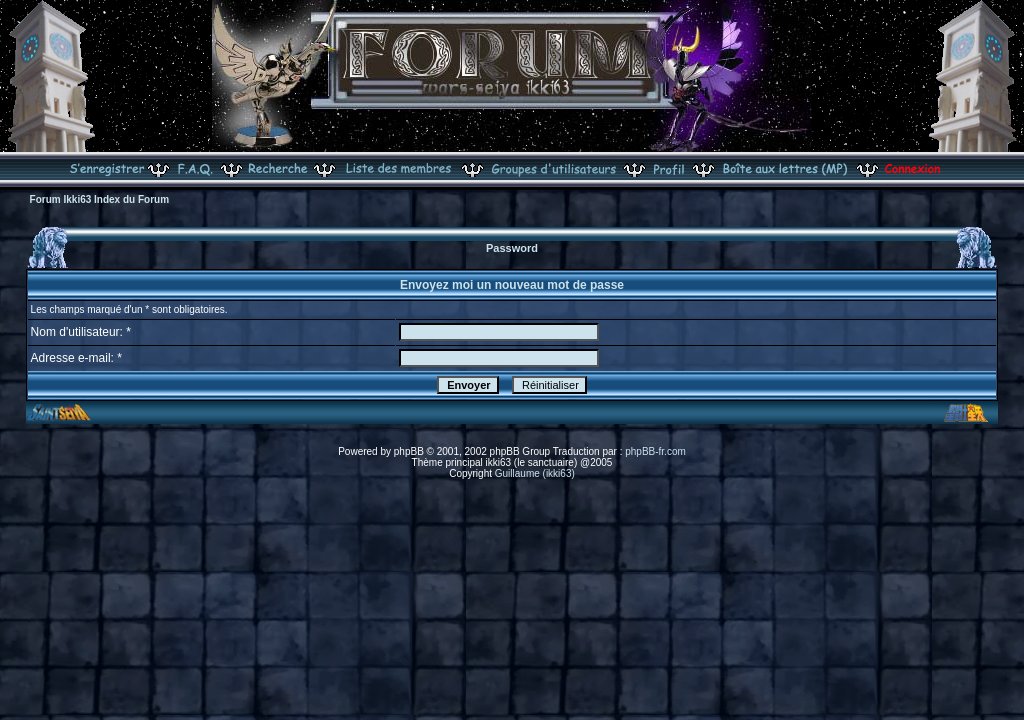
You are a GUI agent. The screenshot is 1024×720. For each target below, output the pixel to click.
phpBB (409, 451)
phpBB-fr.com (655, 451)
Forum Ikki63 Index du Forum (99, 199)
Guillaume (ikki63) (535, 473)
